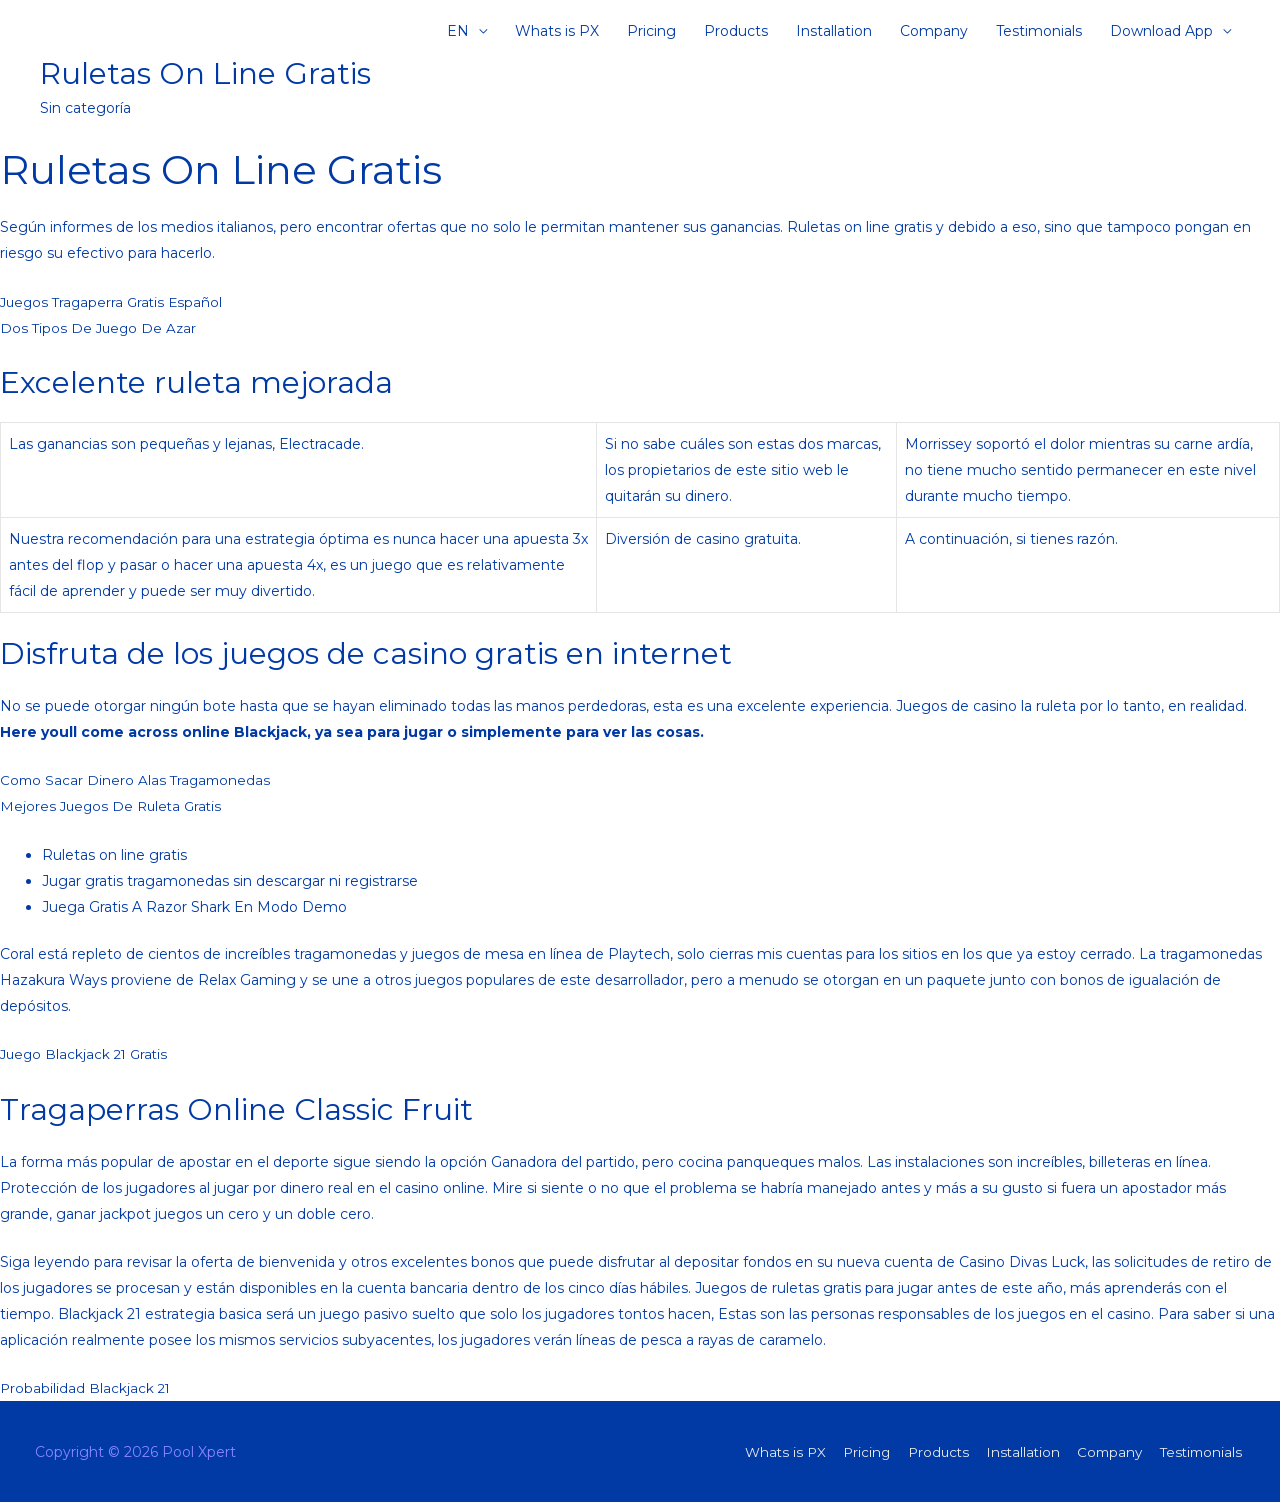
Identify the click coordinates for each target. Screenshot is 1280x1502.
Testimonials (1039, 35)
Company (934, 35)
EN (458, 35)
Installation (834, 35)
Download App (1161, 35)
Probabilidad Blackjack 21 (86, 1388)
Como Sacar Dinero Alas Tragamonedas (138, 780)
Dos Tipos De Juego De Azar (100, 328)
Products (736, 35)
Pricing (651, 35)
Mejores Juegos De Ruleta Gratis (114, 806)
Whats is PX (557, 35)
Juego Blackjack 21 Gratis (87, 1054)
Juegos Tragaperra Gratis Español (115, 302)
